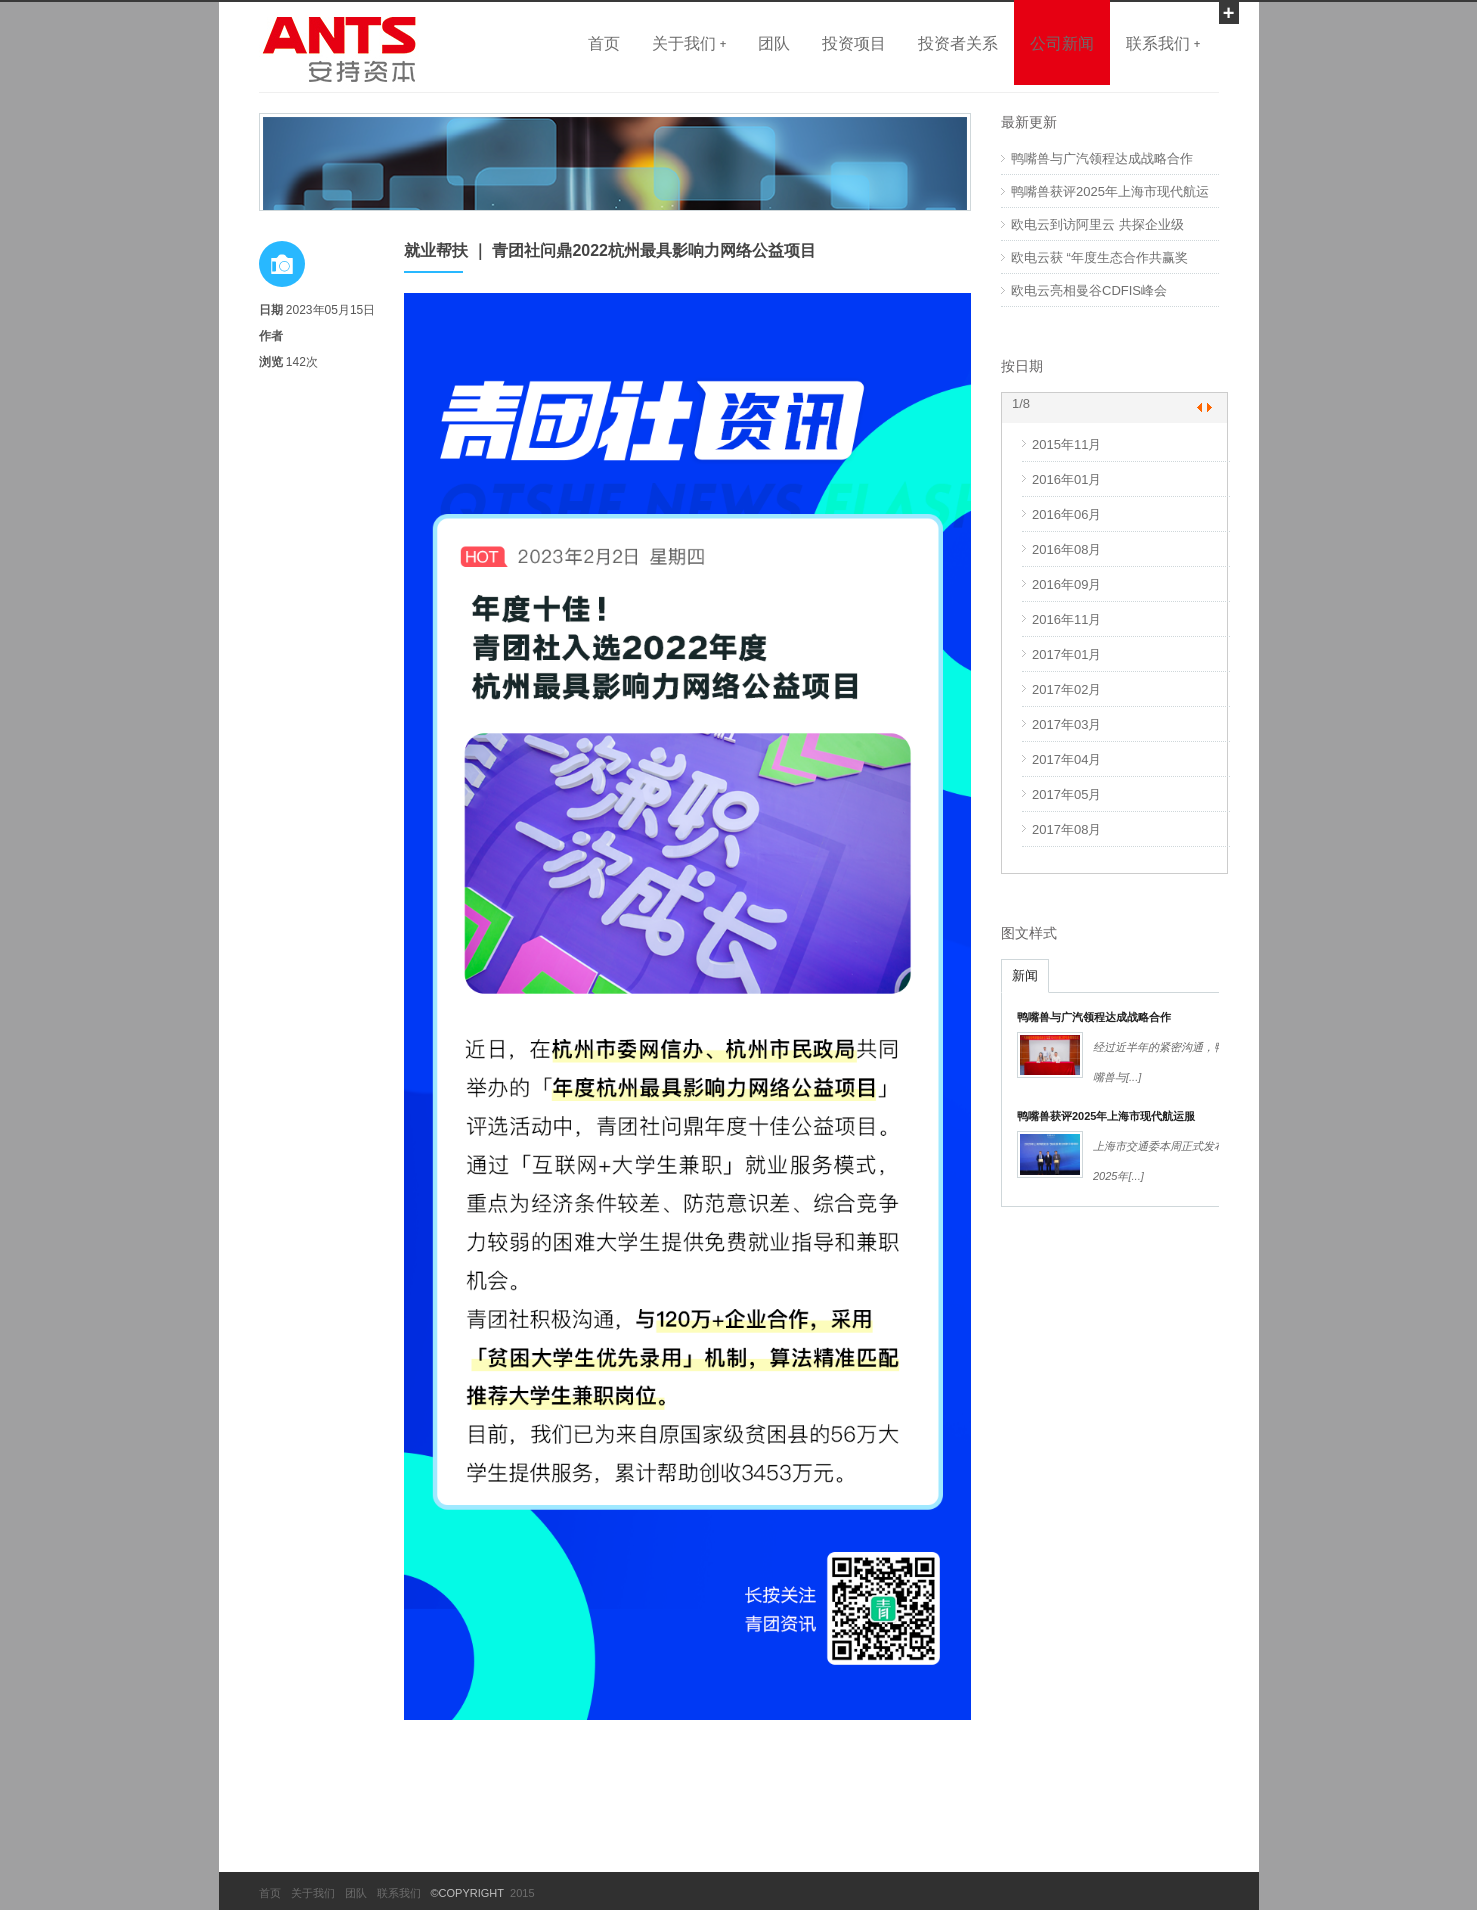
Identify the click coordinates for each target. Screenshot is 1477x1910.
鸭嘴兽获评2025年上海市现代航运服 (1106, 1116)
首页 (604, 43)
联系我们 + (1163, 43)
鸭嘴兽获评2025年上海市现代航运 (1110, 191)
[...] (1133, 1077)
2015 (519, 1893)
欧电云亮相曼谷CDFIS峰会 (1089, 290)
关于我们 (313, 1893)
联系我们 (399, 1893)
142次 (302, 362)
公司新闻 (1062, 43)
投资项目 (854, 43)
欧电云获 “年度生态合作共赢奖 (1099, 257)
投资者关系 (958, 43)
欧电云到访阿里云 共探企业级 (1097, 224)
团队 (774, 43)
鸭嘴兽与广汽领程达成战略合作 (1102, 158)
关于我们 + (689, 43)
